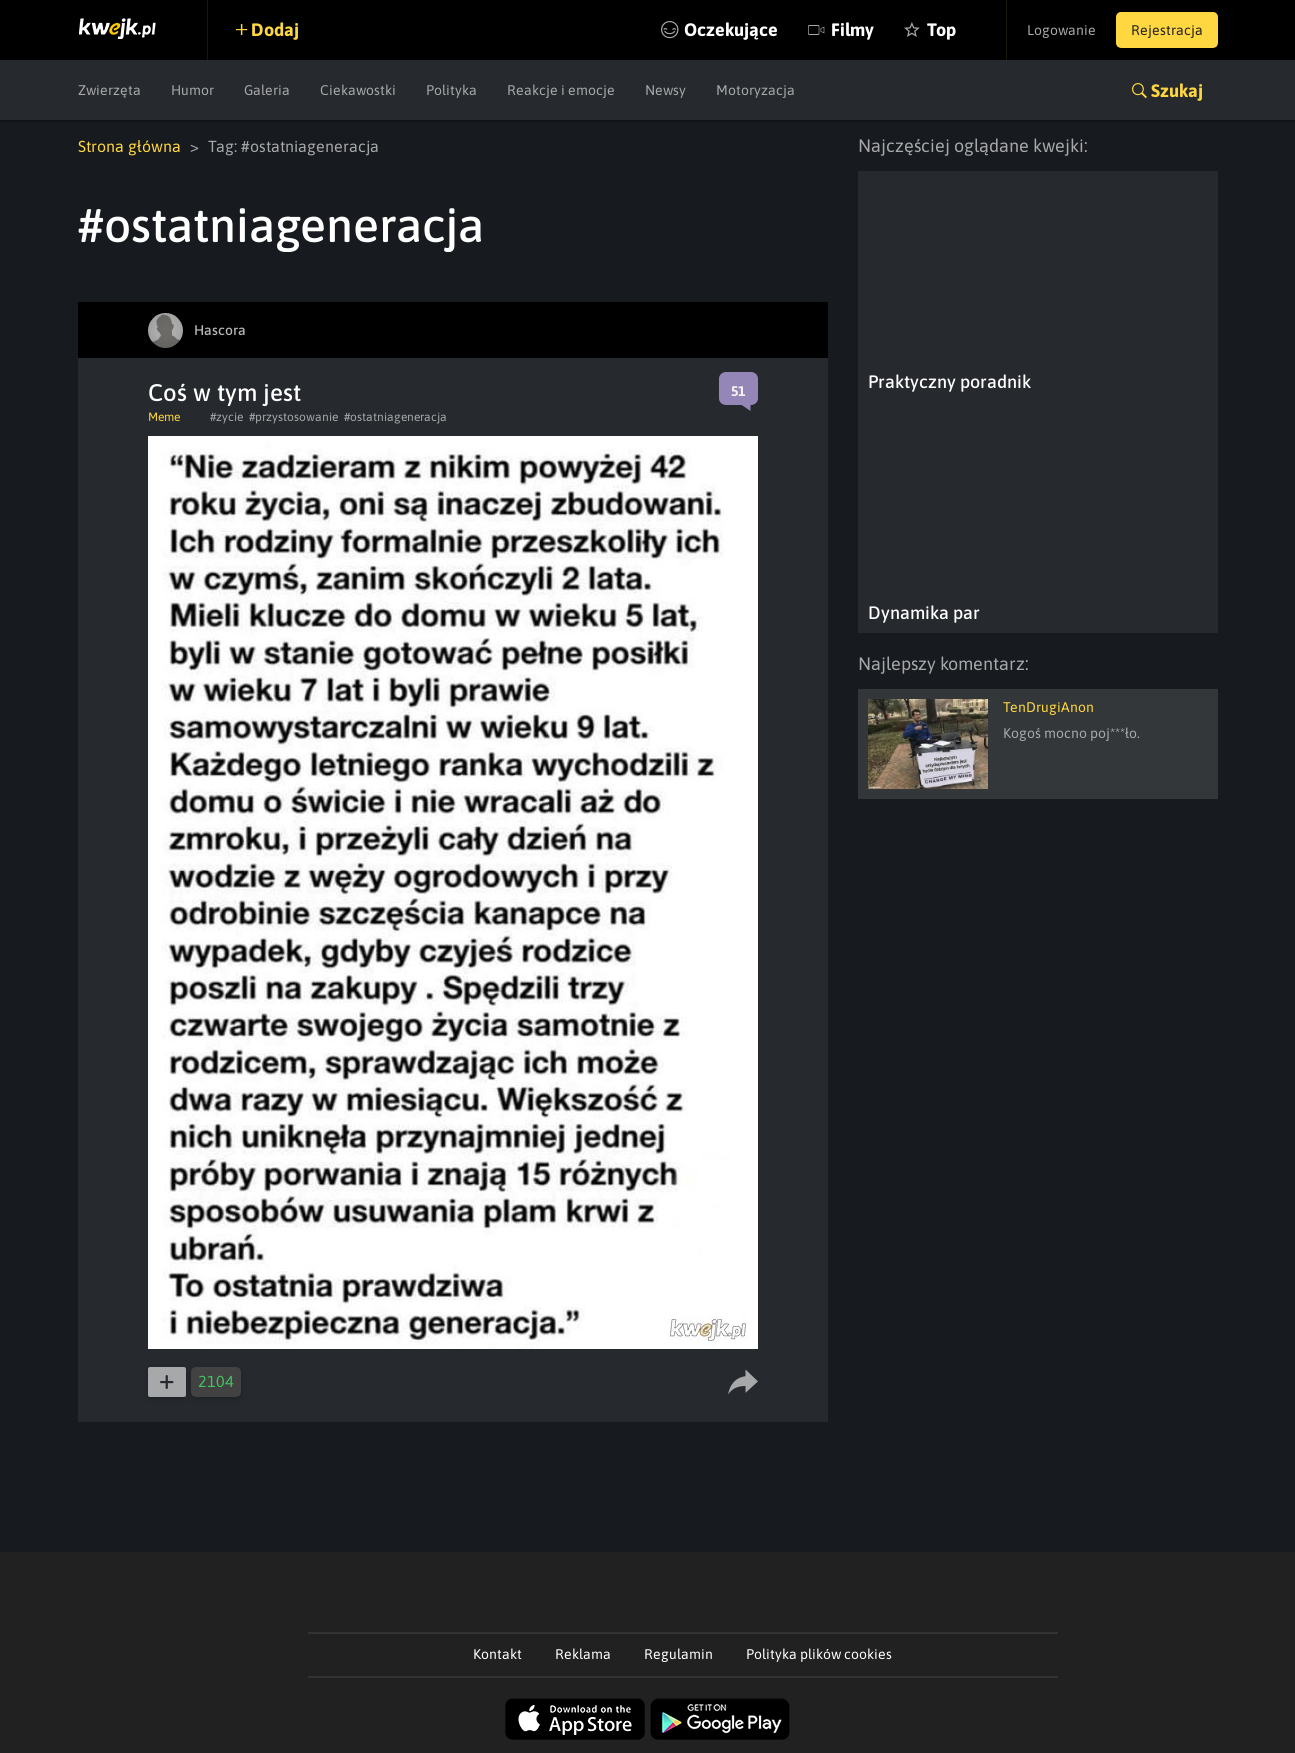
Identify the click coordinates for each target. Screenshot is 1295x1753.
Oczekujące (731, 29)
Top (941, 29)
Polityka (451, 90)
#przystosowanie (293, 417)
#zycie (226, 417)
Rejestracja (1167, 30)
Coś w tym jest (224, 392)
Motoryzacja (755, 90)
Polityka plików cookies (819, 1654)
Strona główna (129, 146)
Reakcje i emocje (561, 90)
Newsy (665, 90)
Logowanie (1061, 30)
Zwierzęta (109, 90)
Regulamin (678, 1654)
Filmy (852, 29)
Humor (192, 90)
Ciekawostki (358, 90)
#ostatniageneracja (395, 417)
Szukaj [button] (1177, 90)
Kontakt (497, 1654)
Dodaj (275, 29)
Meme (164, 417)
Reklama (583, 1654)
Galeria (267, 90)
